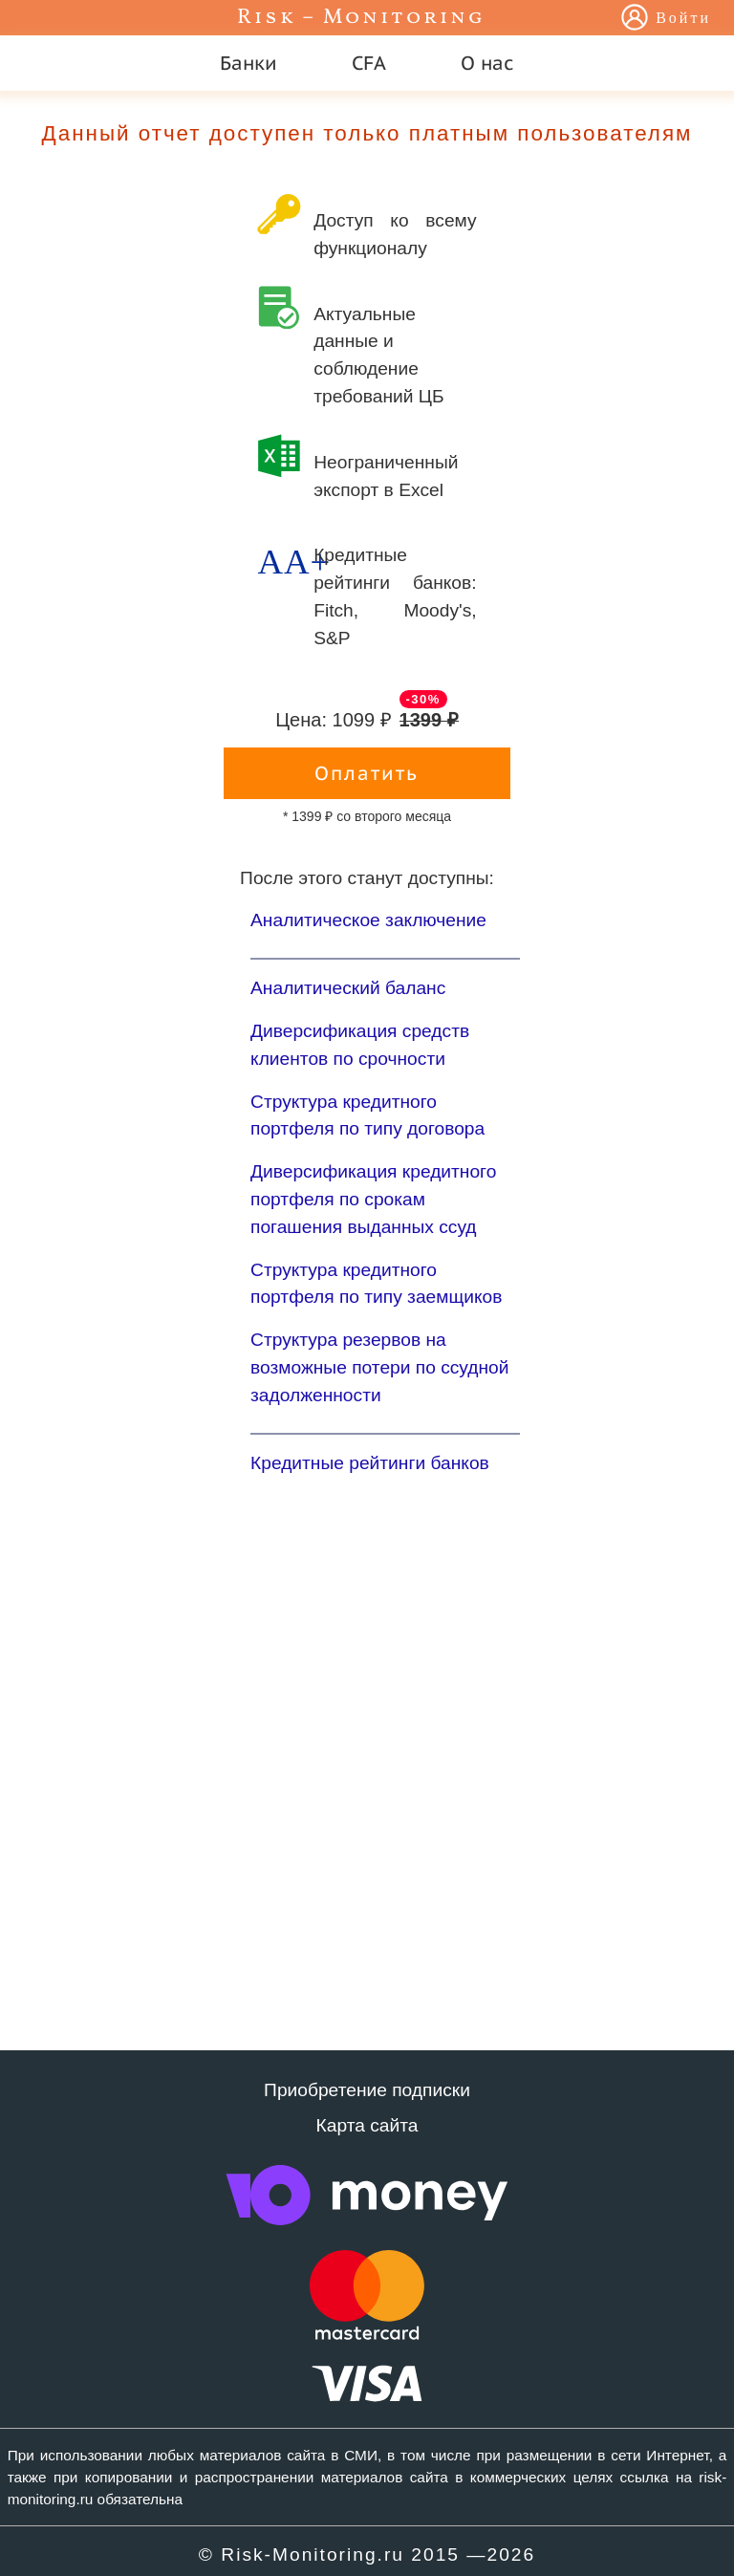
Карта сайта (367, 2125)
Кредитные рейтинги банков (369, 1463)
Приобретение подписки (367, 2090)
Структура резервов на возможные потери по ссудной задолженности (379, 1367)
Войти (683, 19)
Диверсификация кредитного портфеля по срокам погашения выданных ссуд (373, 1199)
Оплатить (366, 773)
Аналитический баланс (347, 988)
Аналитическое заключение (368, 920)
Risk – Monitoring (361, 17)
